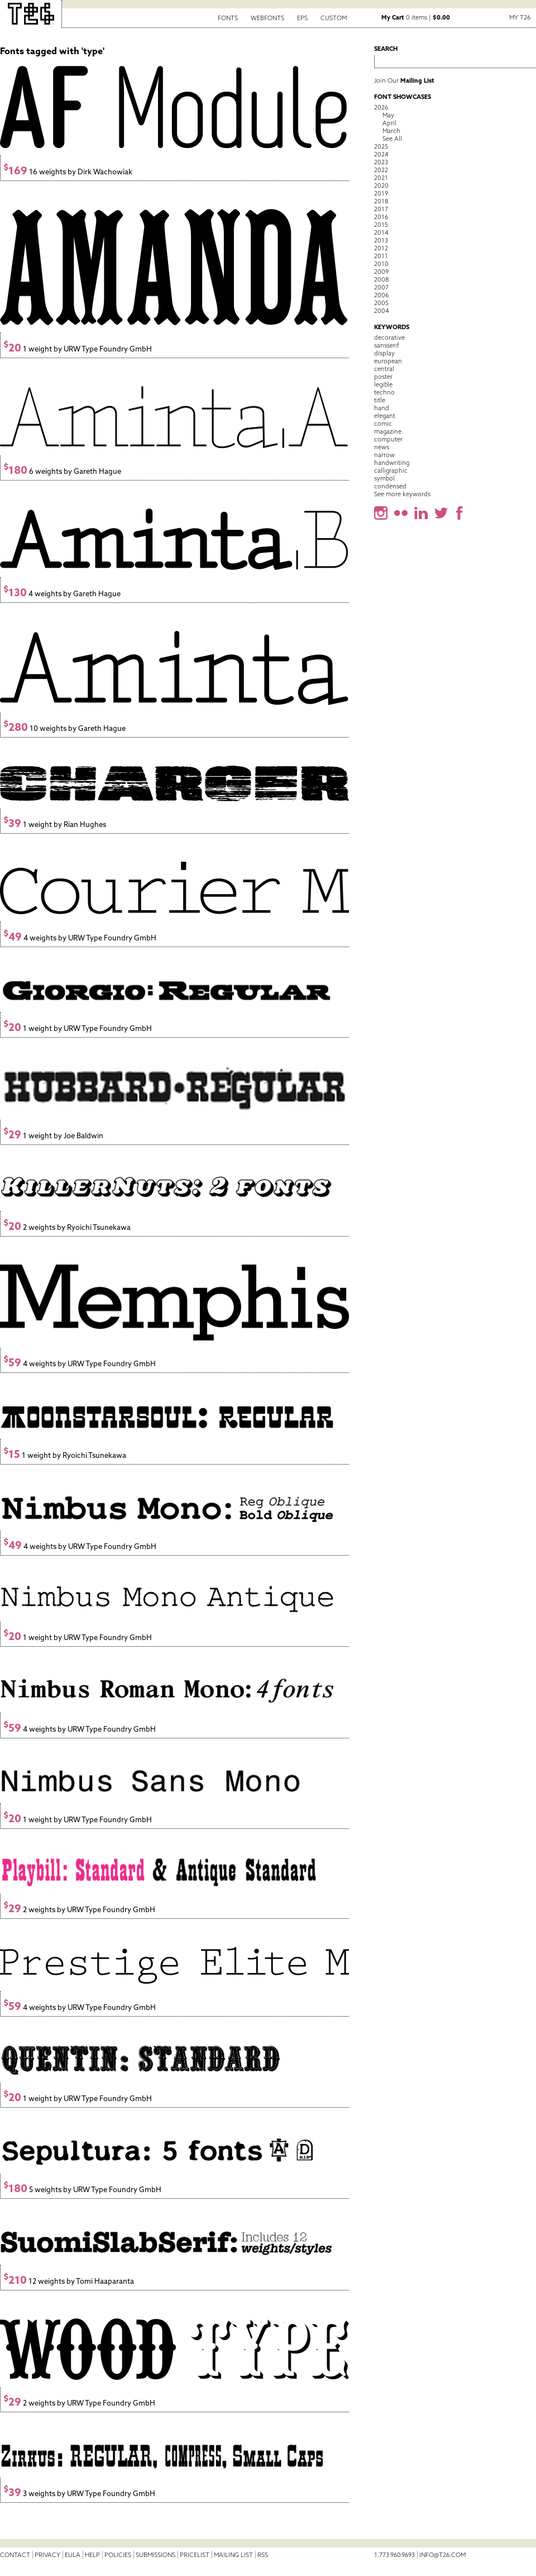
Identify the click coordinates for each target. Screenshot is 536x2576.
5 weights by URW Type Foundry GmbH (82, 2189)
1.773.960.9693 (394, 2555)
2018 (381, 201)
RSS (262, 2555)
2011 (381, 256)
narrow (384, 455)
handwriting (391, 463)
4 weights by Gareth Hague (62, 593)
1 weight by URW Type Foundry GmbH (77, 349)
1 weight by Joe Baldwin (53, 1135)
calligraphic (391, 470)
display (384, 353)
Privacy (47, 2555)
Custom (333, 18)
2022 (381, 170)
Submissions (155, 2555)
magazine (387, 431)
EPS (302, 18)
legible (383, 384)
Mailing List (233, 2555)
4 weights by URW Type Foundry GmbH (79, 938)
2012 (381, 248)
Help (92, 2555)
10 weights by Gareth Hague (64, 728)
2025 (381, 146)
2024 (381, 154)
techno (384, 392)
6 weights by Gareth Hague (62, 471)
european (388, 361)
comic (383, 423)
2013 (381, 240)
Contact (15, 2555)
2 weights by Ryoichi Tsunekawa (67, 1227)
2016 (381, 217)
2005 (381, 303)
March (391, 131)
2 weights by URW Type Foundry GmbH (79, 1909)
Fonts (228, 18)
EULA (72, 2555)
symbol (384, 478)
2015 (381, 225)
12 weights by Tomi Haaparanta (68, 2281)
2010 (381, 264)
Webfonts (267, 18)
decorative (389, 337)
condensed (390, 486)
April (389, 123)
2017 (381, 209)
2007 (381, 287)
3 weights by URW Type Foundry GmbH (79, 2493)
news (381, 447)
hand (381, 408)
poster (383, 377)
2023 (381, 162)
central (384, 369)
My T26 (519, 17)
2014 (381, 232)
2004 (381, 311)
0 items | (415, 17)
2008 (381, 279)
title (379, 400)
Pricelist (194, 2555)
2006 (381, 295)
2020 (381, 185)
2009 (381, 271)
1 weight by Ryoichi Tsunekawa (64, 1455)
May (388, 115)
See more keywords (402, 494)
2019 (381, 193)
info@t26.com (442, 2555)
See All (392, 138)
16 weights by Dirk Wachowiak (67, 172)
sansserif (386, 345)
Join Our (404, 80)
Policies (117, 2555)
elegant (384, 416)
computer (388, 439)
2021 (381, 178)
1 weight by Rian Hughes (54, 824)
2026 (381, 107)
